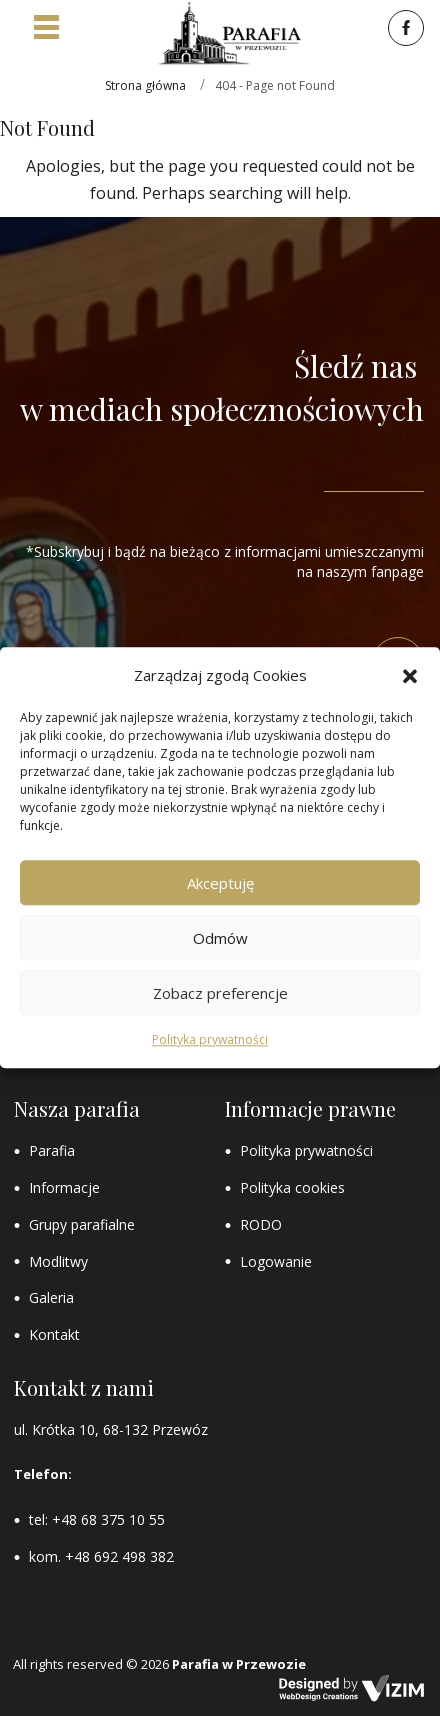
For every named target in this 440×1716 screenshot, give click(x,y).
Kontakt (54, 1334)
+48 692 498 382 (119, 1556)
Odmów (220, 938)
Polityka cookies (292, 1187)
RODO (261, 1224)
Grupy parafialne (82, 1224)
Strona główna (145, 85)
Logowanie (276, 1261)
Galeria (51, 1297)
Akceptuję (220, 883)
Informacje (64, 1187)
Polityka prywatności (210, 1040)
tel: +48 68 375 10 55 (97, 1519)
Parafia (52, 1150)
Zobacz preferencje (220, 993)
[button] (410, 676)
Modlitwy (58, 1261)
